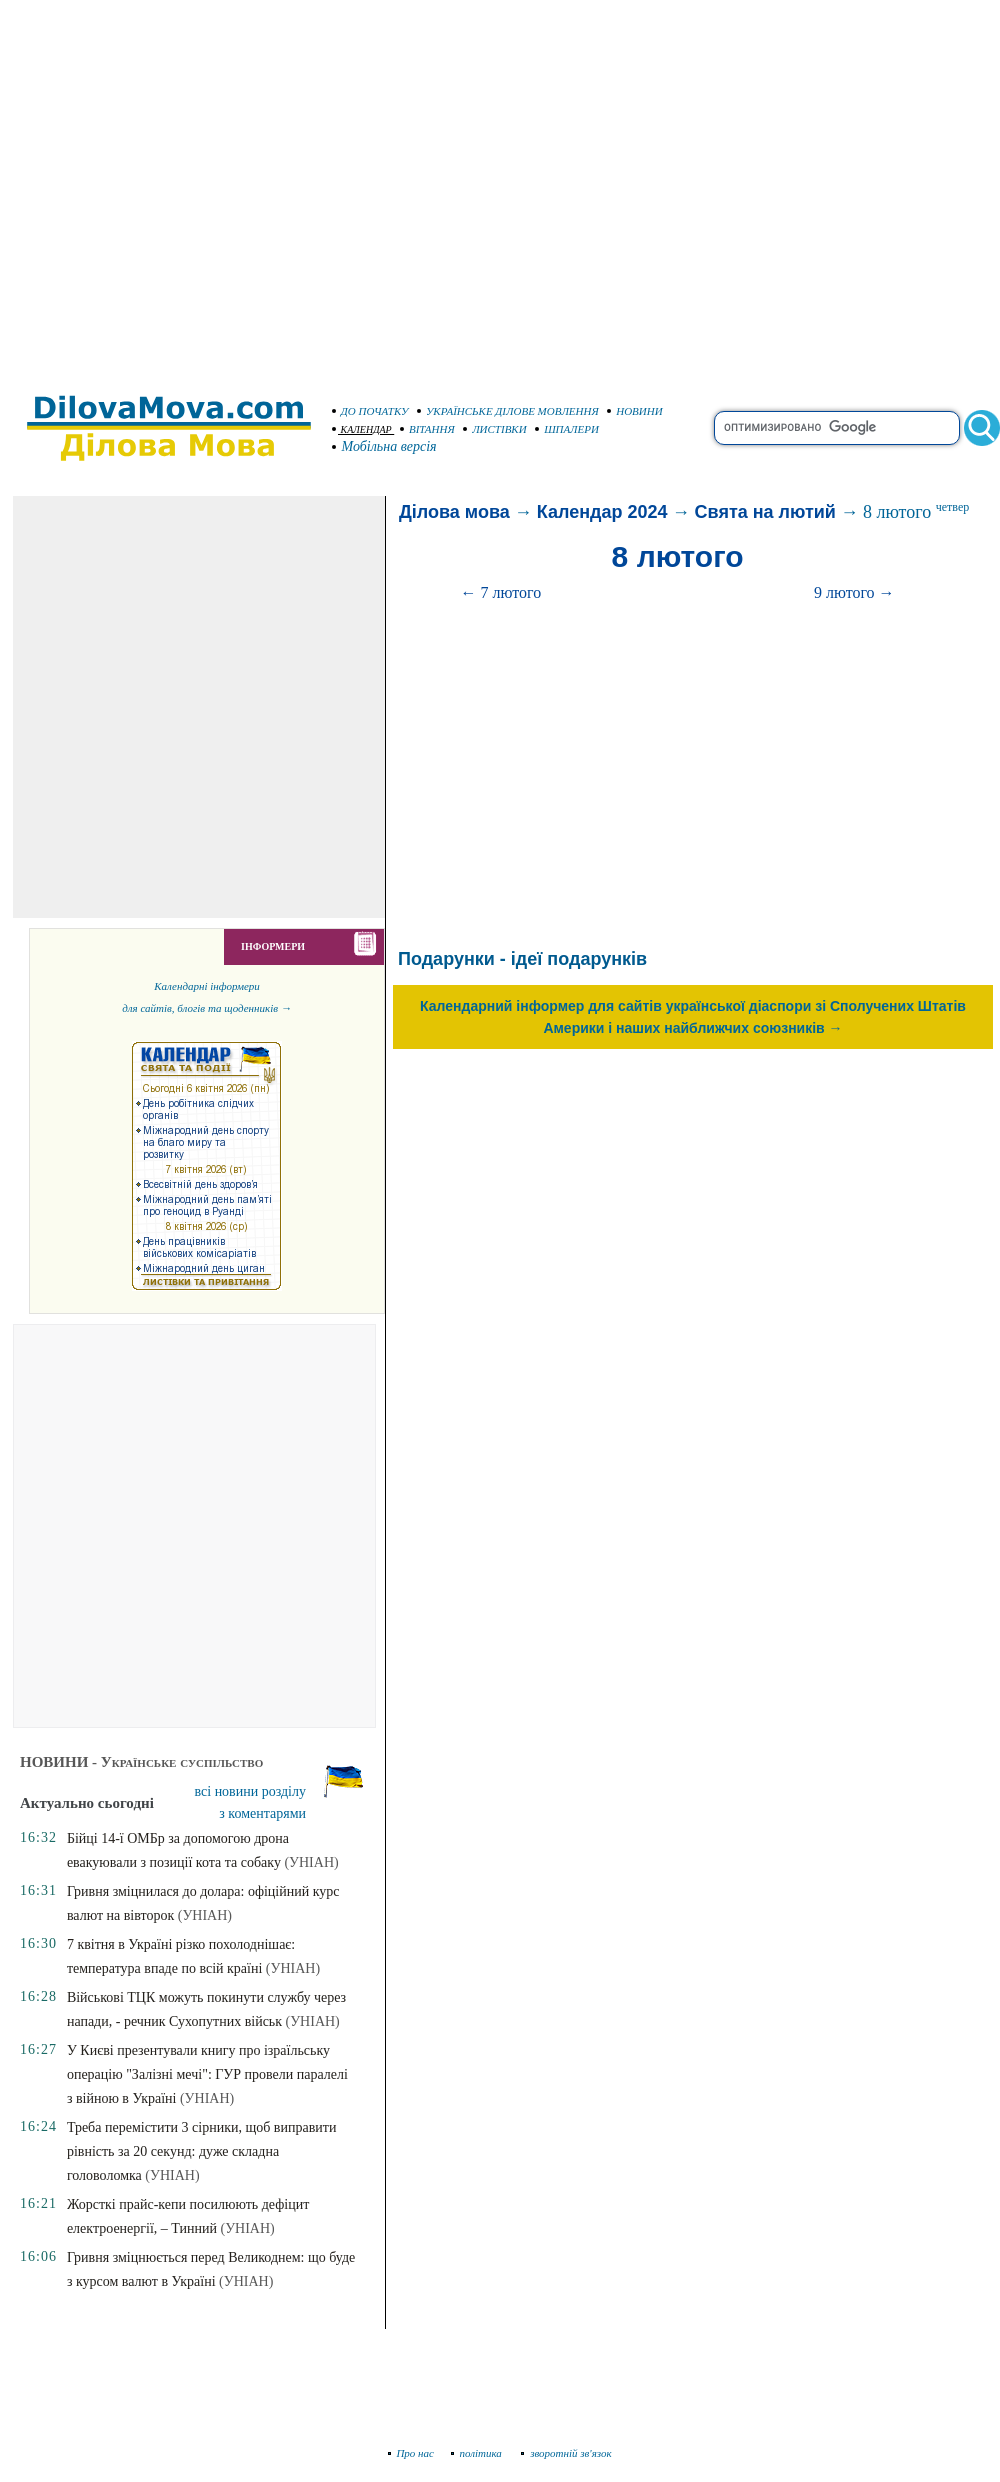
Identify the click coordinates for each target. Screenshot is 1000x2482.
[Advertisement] (187, 187)
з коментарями (262, 1813)
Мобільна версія (385, 446)
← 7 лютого (501, 592)
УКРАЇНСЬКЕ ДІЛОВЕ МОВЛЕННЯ (508, 411)
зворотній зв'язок (566, 2453)
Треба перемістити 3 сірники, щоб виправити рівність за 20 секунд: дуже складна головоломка (201, 2151)
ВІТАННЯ (427, 429)
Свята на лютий (765, 512)
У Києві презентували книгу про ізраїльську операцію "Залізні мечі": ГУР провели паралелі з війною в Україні (207, 2074)
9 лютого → (854, 592)
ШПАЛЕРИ (567, 429)
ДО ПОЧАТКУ (370, 411)
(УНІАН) (311, 1862)
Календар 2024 (602, 512)
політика (478, 2453)
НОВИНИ (635, 411)
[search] (837, 428)
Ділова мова (454, 512)
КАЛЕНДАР (362, 429)
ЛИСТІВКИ (495, 429)
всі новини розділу (251, 1791)
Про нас (411, 2453)
